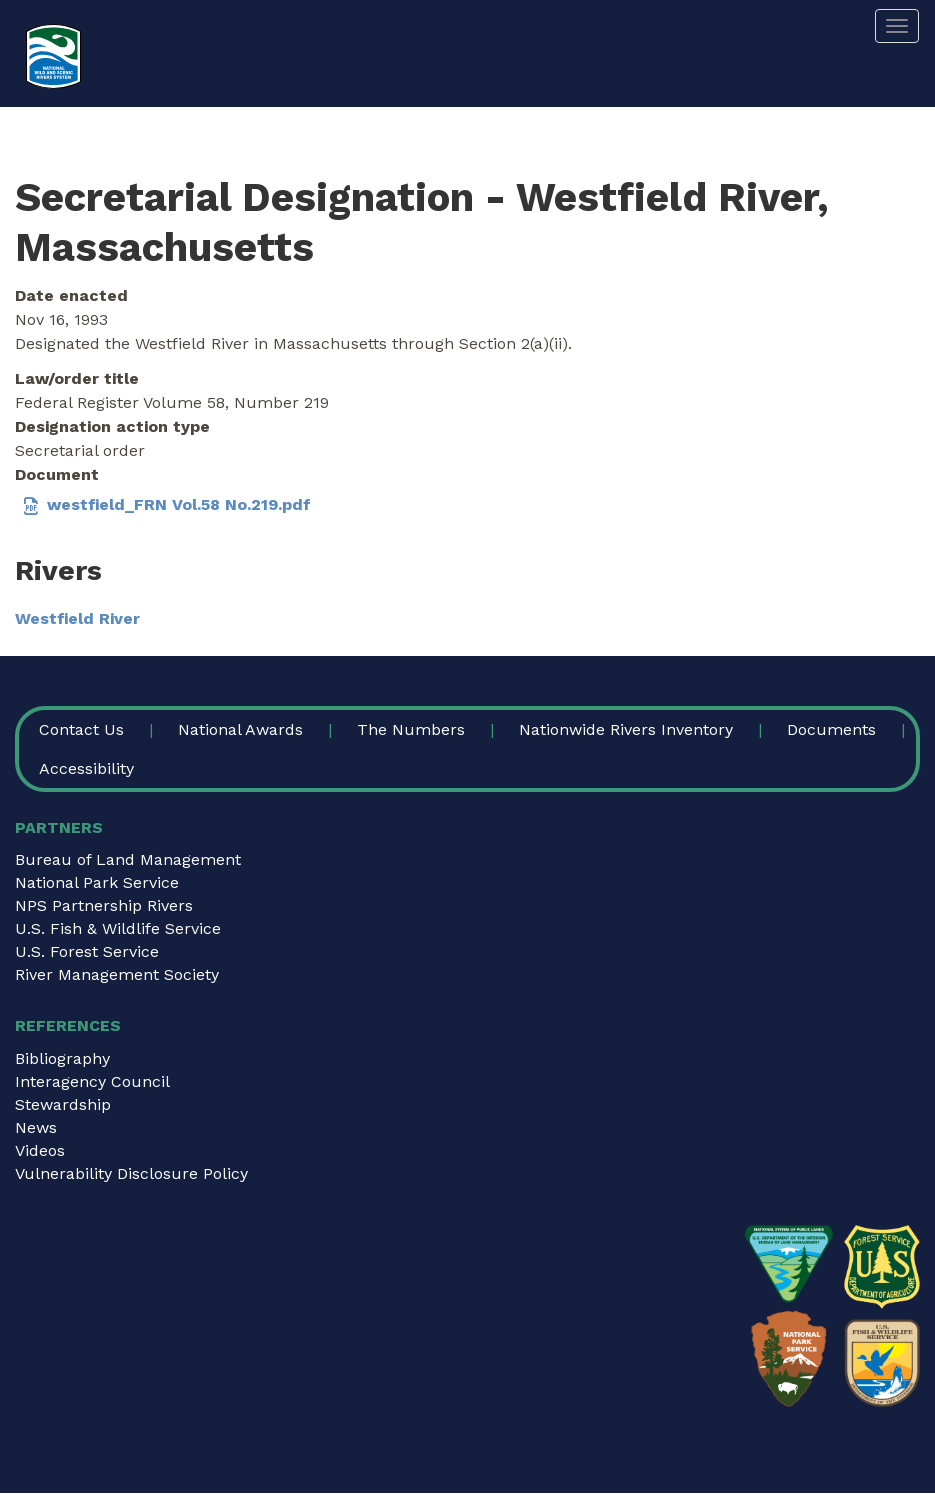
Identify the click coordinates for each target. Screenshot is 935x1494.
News (36, 1127)
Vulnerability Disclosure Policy (131, 1173)
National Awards (240, 729)
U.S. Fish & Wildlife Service (118, 928)
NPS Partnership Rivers (104, 905)
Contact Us (81, 729)
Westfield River (77, 618)
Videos (40, 1150)
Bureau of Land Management (128, 859)
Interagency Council (92, 1081)
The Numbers (411, 729)
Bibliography (62, 1058)
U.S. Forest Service (87, 951)
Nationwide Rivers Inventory (626, 729)
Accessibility (86, 768)
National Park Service (97, 882)
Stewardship (63, 1104)
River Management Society (117, 974)
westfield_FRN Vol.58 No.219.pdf (179, 504)
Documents (831, 729)
